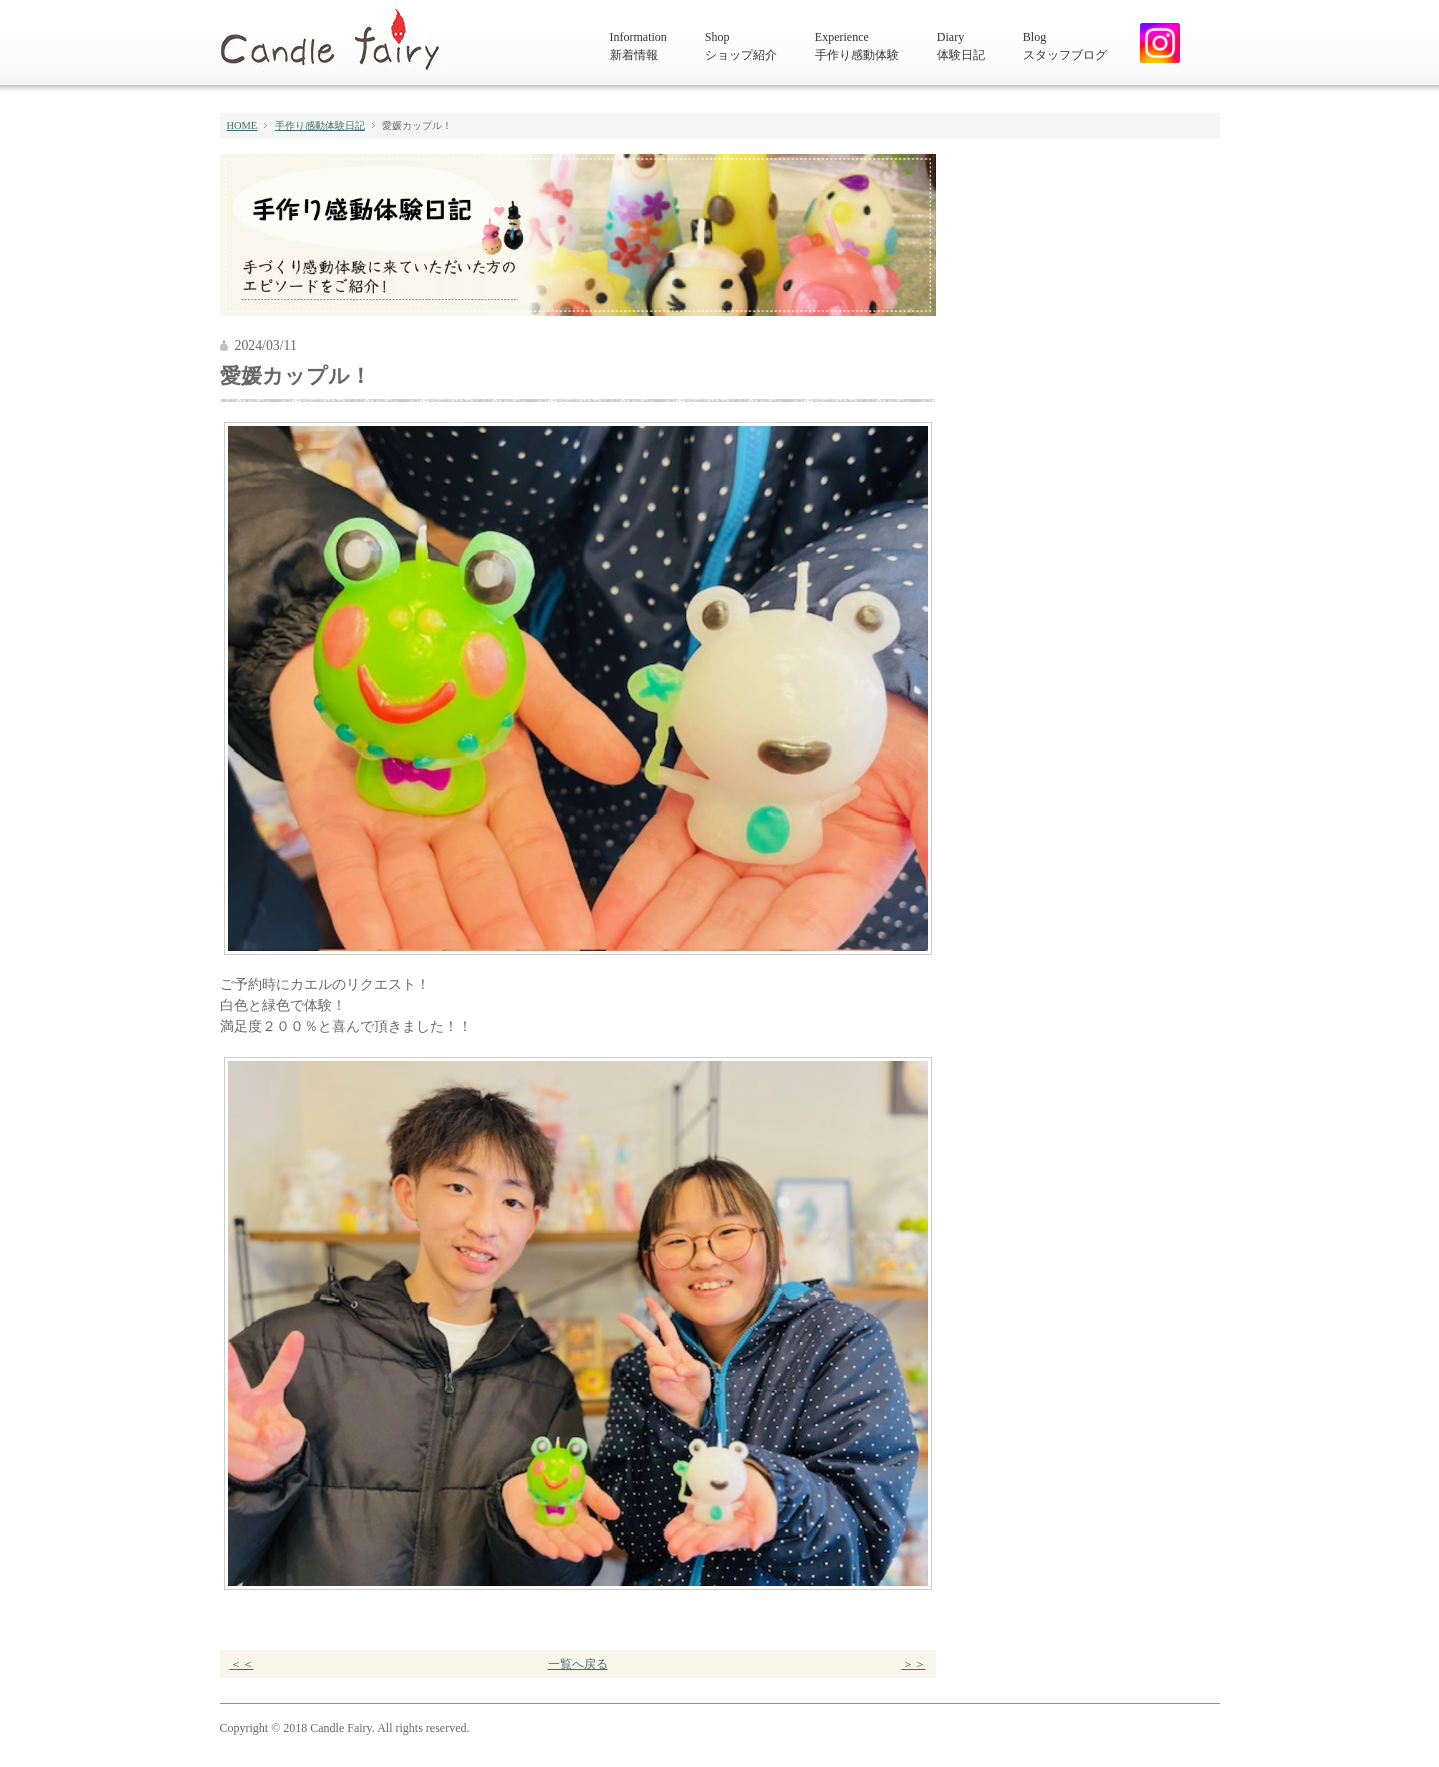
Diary (961, 47)
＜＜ (242, 1664)
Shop (741, 47)
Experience (857, 47)
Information (638, 47)
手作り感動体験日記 (320, 125)
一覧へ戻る (578, 1664)
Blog (1065, 47)
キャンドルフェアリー (339, 40)
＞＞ (914, 1664)
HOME (242, 125)
